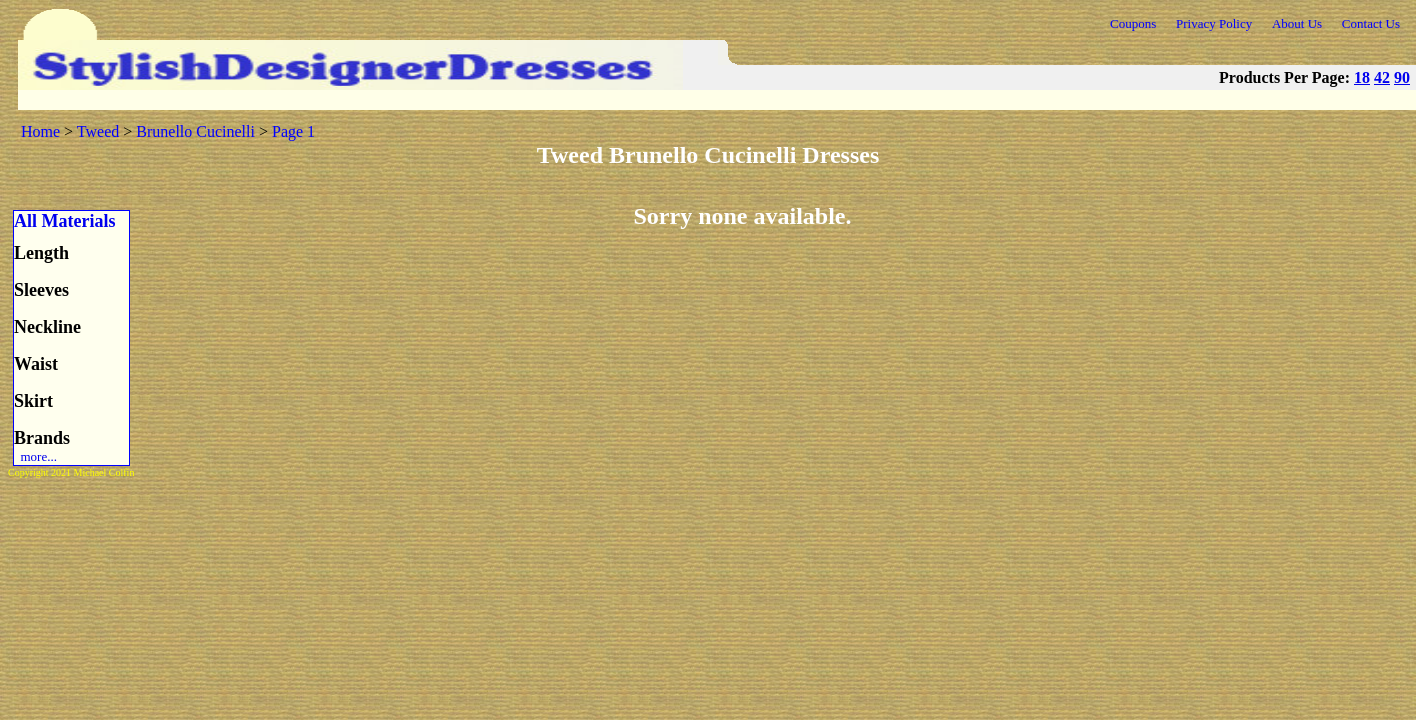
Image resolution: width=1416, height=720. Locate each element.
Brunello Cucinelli (195, 131)
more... (35, 456)
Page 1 (293, 131)
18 (1362, 77)
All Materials (64, 221)
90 (1402, 77)
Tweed (98, 131)
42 (1382, 77)
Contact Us (1371, 23)
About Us (1297, 23)
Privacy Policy (1214, 23)
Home (40, 131)
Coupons (1133, 23)
